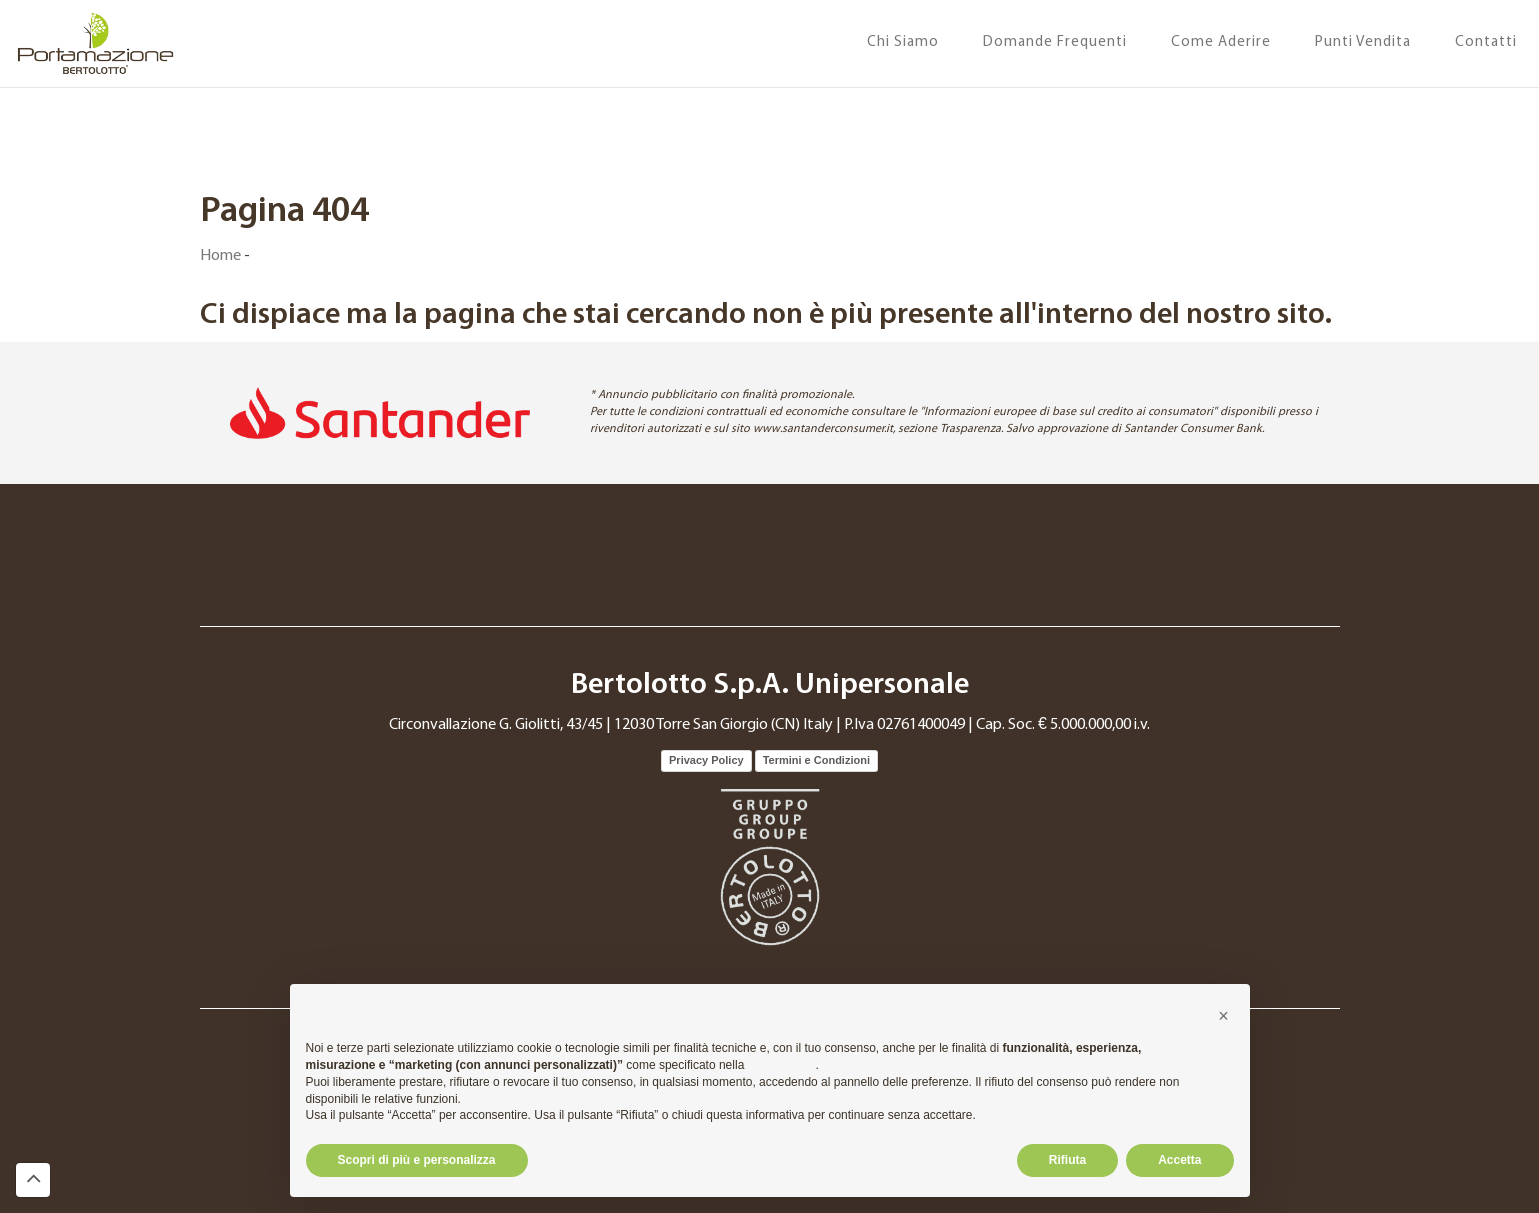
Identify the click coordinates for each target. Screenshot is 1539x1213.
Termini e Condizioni (816, 760)
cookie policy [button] (782, 1065)
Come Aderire (1221, 42)
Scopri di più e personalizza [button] (417, 1160)
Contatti (1486, 42)
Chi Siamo (903, 42)
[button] (1224, 1016)
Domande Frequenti (1055, 42)
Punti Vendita (1363, 42)
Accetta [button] (1179, 1160)
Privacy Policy (706, 760)
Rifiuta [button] (1067, 1160)
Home (220, 256)
